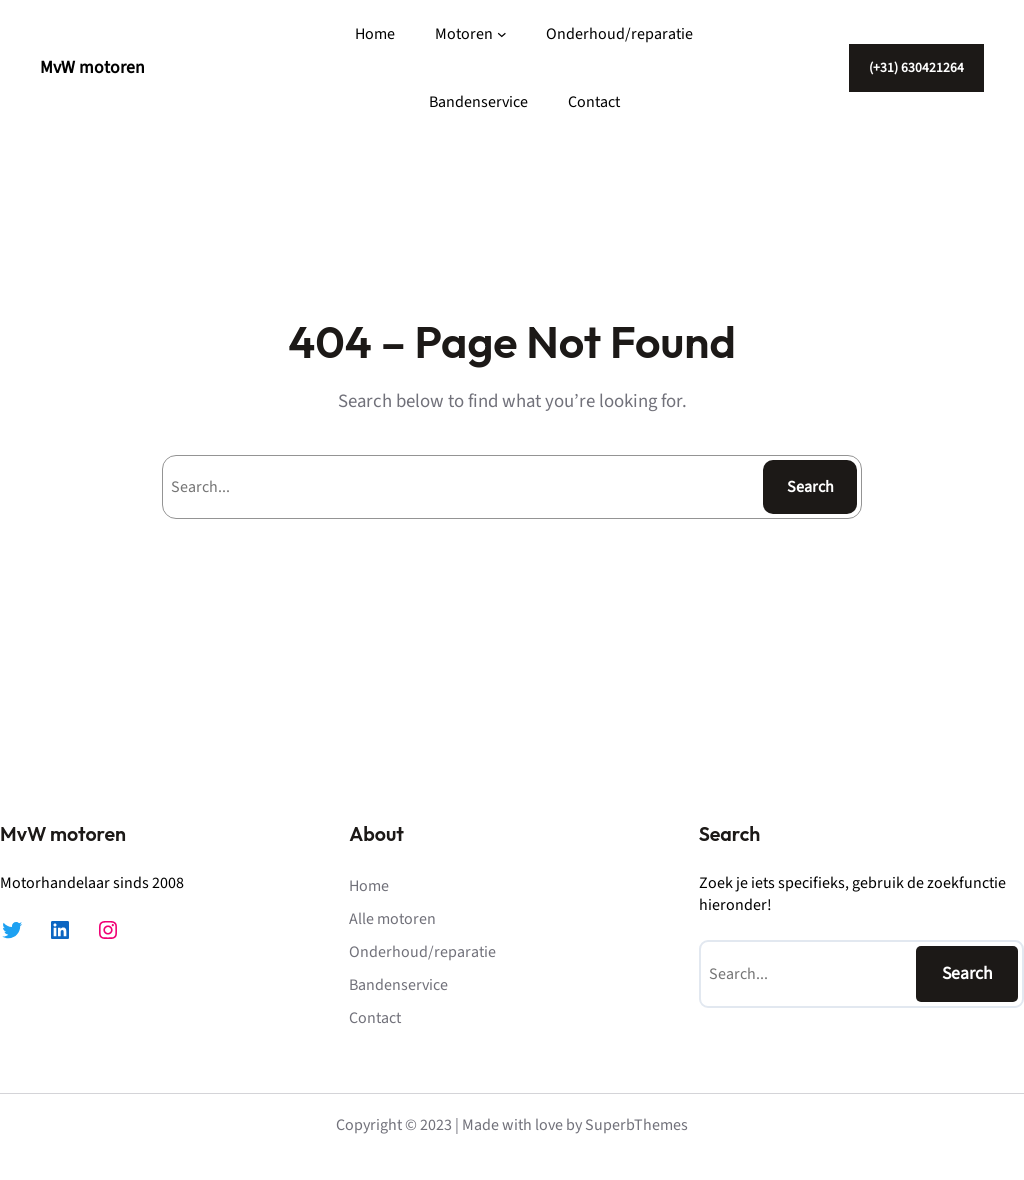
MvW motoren (92, 67)
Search (810, 487)
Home (375, 34)
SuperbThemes (636, 1125)
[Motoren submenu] (502, 34)
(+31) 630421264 (916, 67)
